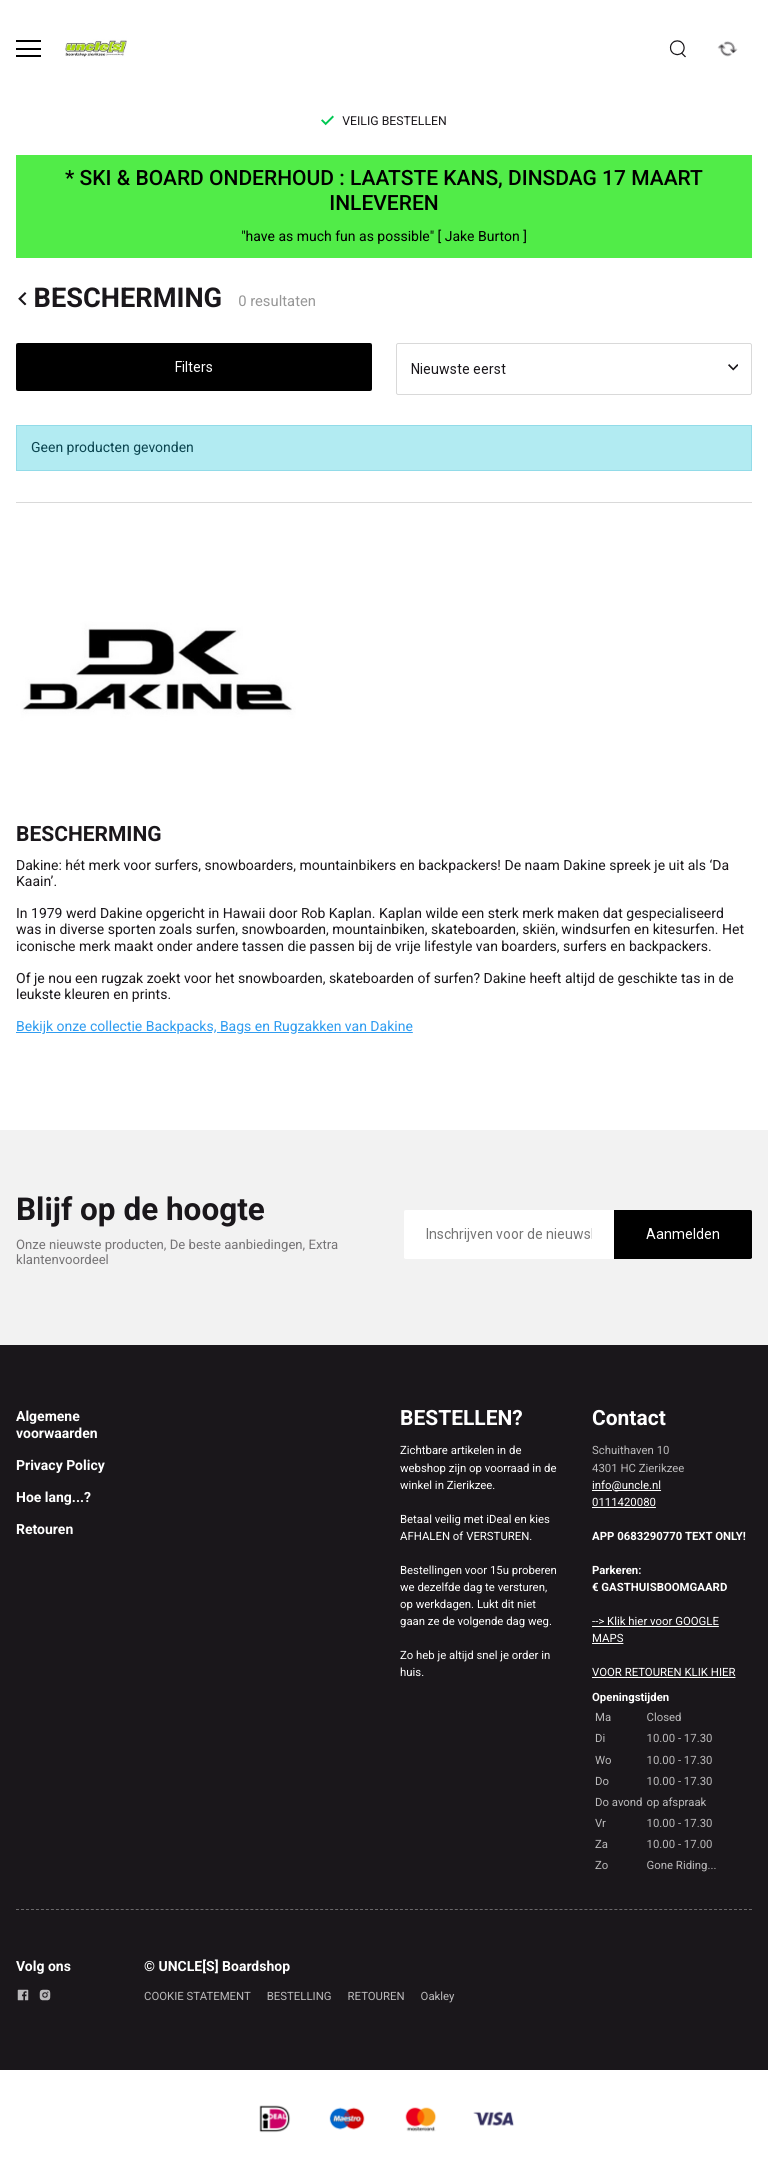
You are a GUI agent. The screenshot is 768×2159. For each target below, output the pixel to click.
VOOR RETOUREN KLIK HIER (663, 1672)
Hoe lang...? (53, 1498)
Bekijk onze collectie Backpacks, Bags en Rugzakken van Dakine (214, 1027)
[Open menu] (28, 48)
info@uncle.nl (626, 1485)
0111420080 (624, 1502)
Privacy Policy (60, 1466)
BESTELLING (299, 1996)
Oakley (438, 1996)
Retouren (44, 1530)
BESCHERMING (119, 298)
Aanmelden (683, 1234)
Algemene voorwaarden (57, 1425)
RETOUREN (376, 1996)
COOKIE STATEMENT (197, 1996)
